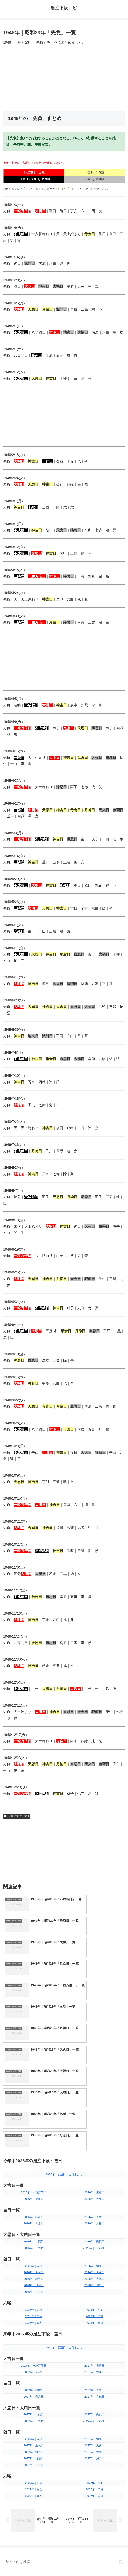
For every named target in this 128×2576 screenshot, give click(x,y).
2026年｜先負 (33, 2187)
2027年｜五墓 (33, 2310)
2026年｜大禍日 (94, 2150)
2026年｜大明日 (94, 2070)
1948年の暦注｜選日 (16, 1816)
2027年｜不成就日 (94, 2292)
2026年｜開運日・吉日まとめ (64, 2046)
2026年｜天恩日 (94, 2088)
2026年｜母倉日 (34, 2094)
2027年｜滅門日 (94, 2329)
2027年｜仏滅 (94, 2360)
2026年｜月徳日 (94, 2094)
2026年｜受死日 (94, 2112)
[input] (64, 2434)
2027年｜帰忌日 (94, 2310)
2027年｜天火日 (94, 2316)
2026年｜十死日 (34, 2112)
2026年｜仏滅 (94, 2187)
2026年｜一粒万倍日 (33, 2063)
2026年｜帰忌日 (94, 2137)
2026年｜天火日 (94, 2143)
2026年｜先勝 (33, 2181)
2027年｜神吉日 (34, 2261)
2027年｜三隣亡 (34, 2292)
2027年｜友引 (94, 2354)
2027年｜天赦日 (34, 2243)
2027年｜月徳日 (94, 2268)
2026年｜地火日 (34, 2150)
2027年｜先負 (33, 2360)
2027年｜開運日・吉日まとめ (64, 2218)
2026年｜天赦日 (34, 2070)
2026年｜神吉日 (34, 2088)
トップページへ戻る (32, 2563)
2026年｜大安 (33, 2194)
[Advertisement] (64, 78)
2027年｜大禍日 (94, 2323)
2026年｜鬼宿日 (94, 2063)
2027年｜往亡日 (34, 2336)
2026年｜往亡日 (34, 2163)
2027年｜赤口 (94, 2367)
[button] (120, 2434)
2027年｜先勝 (33, 2354)
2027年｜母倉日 (34, 2268)
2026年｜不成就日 (94, 2119)
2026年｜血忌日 (34, 2143)
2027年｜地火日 (34, 2323)
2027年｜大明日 (94, 2243)
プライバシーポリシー (95, 2563)
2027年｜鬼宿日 (94, 2237)
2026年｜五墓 (33, 2137)
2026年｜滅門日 (94, 2156)
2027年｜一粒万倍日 (33, 2237)
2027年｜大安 (33, 2367)
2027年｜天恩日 (94, 2261)
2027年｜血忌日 (34, 2316)
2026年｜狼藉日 (34, 2156)
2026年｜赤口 (94, 2194)
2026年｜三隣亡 (34, 2119)
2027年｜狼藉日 (34, 2329)
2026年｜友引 (94, 2181)
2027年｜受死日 (94, 2285)
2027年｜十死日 (34, 2285)
